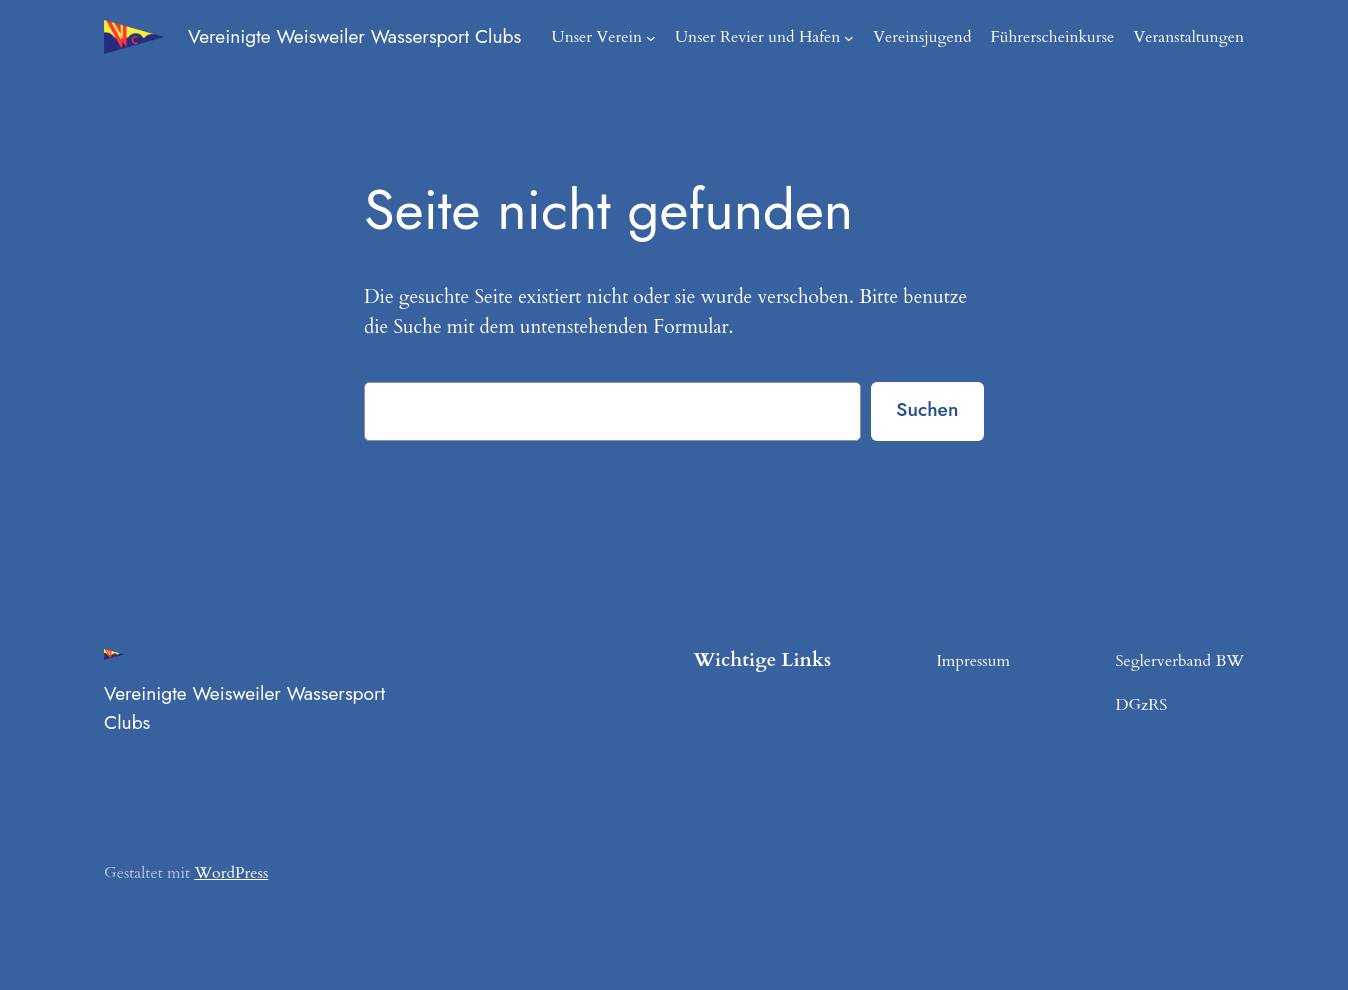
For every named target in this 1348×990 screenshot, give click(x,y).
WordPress (224, 872)
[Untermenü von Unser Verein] (680, 37)
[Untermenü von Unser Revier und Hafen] (869, 37)
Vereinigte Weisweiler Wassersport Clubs (363, 36)
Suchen (925, 409)
